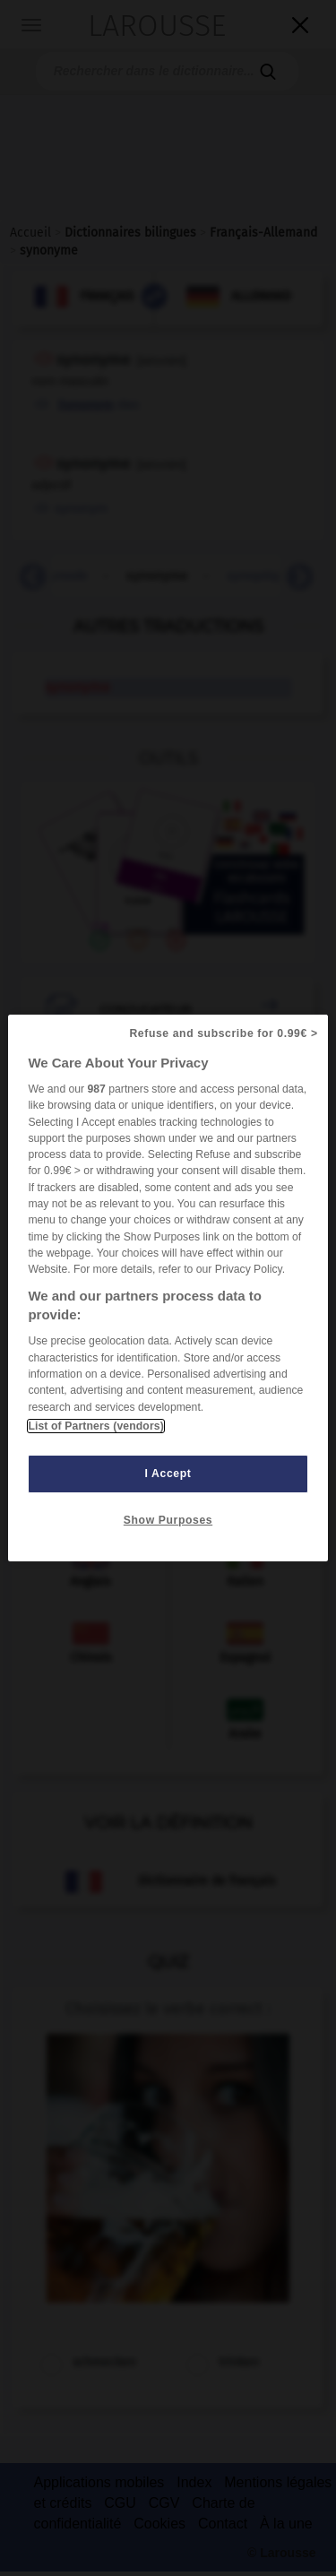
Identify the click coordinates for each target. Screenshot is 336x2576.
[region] (167, 1288)
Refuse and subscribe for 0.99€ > (223, 1033)
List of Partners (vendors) (95, 1426)
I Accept (168, 1473)
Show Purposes (168, 1520)
